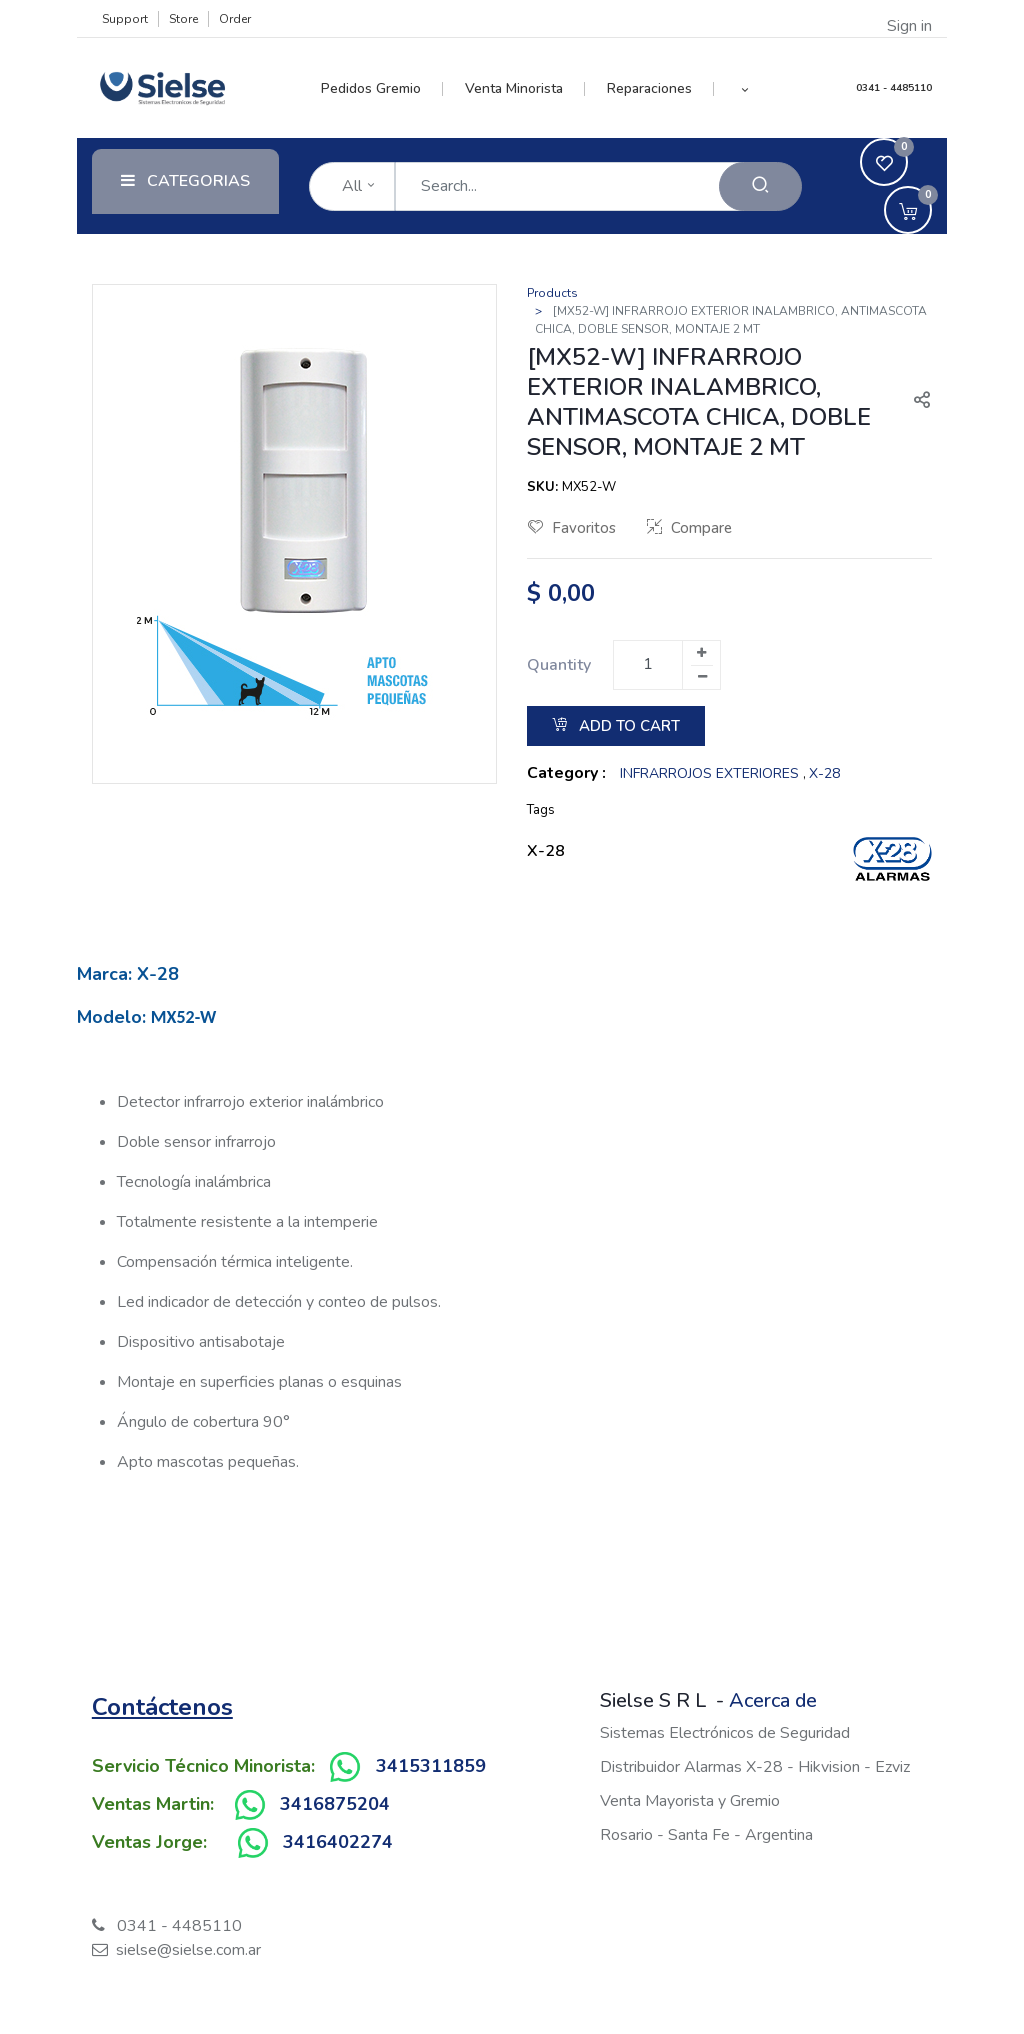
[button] (744, 89)
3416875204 (335, 1804)
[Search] (760, 186)
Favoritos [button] (572, 528)
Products (552, 293)
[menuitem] (382, 89)
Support (125, 19)
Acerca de (773, 1700)
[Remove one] (702, 677)
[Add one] (701, 653)
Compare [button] (689, 528)
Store (183, 19)
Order (235, 19)
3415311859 (431, 1766)
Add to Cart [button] (616, 726)
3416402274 (338, 1842)
